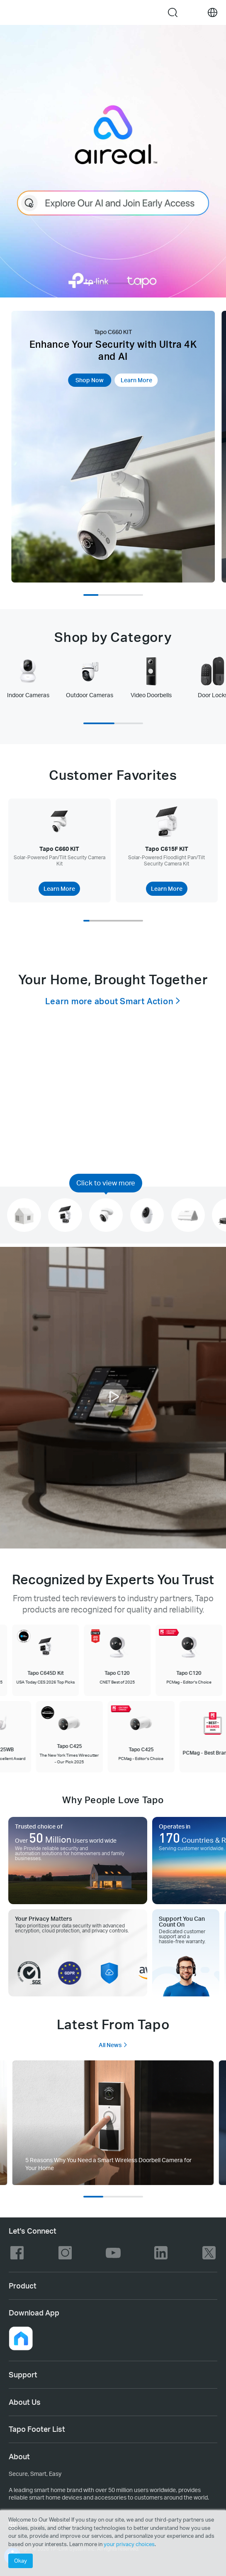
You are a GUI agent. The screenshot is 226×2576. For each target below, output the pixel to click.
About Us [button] (25, 2401)
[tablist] (113, 681)
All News (113, 2044)
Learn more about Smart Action (109, 1000)
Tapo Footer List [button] (37, 2428)
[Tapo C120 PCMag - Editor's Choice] (191, 1660)
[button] (113, 1399)
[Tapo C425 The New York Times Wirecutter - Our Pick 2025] (66, 1736)
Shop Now (89, 380)
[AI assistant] (113, 161)
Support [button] (23, 2374)
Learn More (136, 380)
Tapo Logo (102, 12)
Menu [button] (13, 12)
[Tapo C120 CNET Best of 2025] (120, 1660)
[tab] (28, 677)
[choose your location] (212, 12)
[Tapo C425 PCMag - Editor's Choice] (138, 1736)
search (173, 12)
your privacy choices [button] (129, 2544)
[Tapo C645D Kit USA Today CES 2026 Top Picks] (48, 1660)
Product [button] (22, 2285)
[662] (113, 2122)
